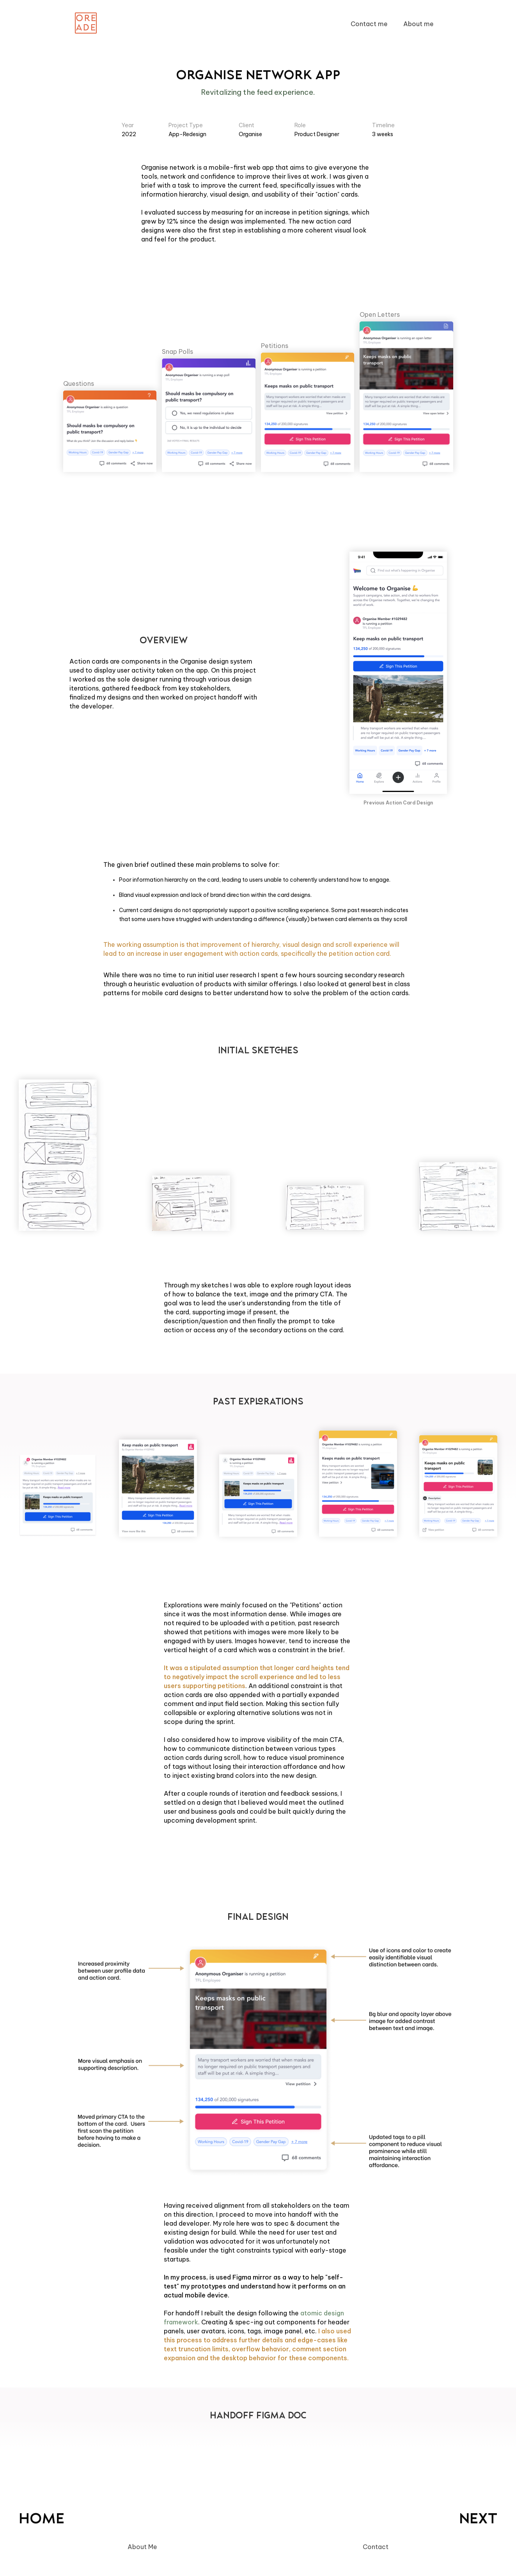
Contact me (369, 24)
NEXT (478, 2519)
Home (41, 2519)
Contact (375, 2547)
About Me (142, 2547)
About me (418, 24)
